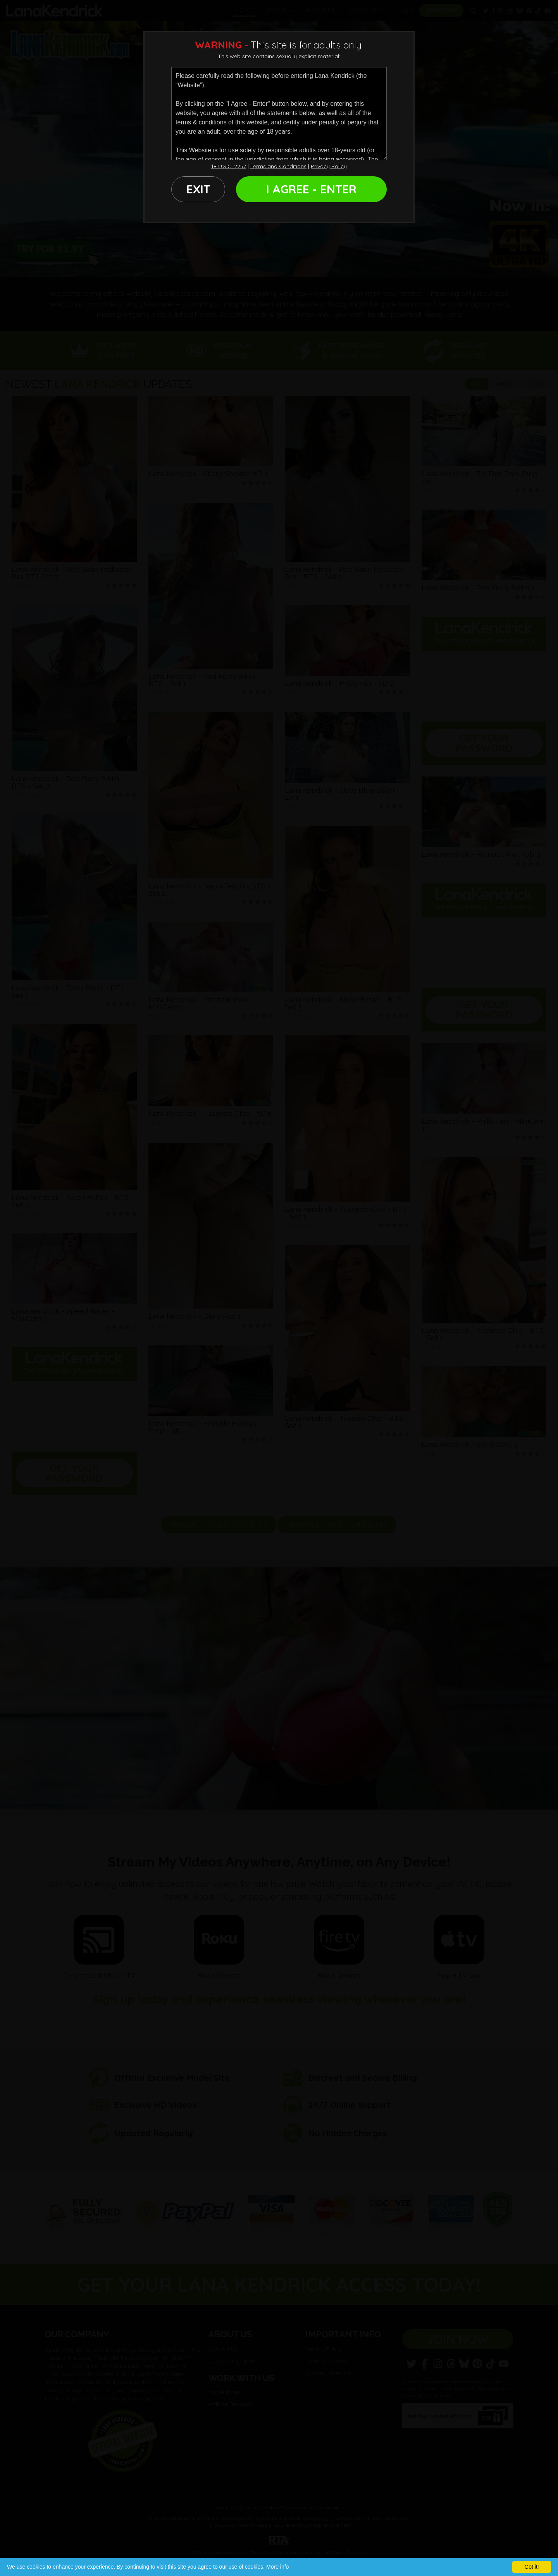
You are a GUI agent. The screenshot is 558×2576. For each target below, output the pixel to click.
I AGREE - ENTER (311, 189)
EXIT (198, 189)
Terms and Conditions (278, 166)
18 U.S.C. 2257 (228, 166)
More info (277, 2567)
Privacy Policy (329, 166)
